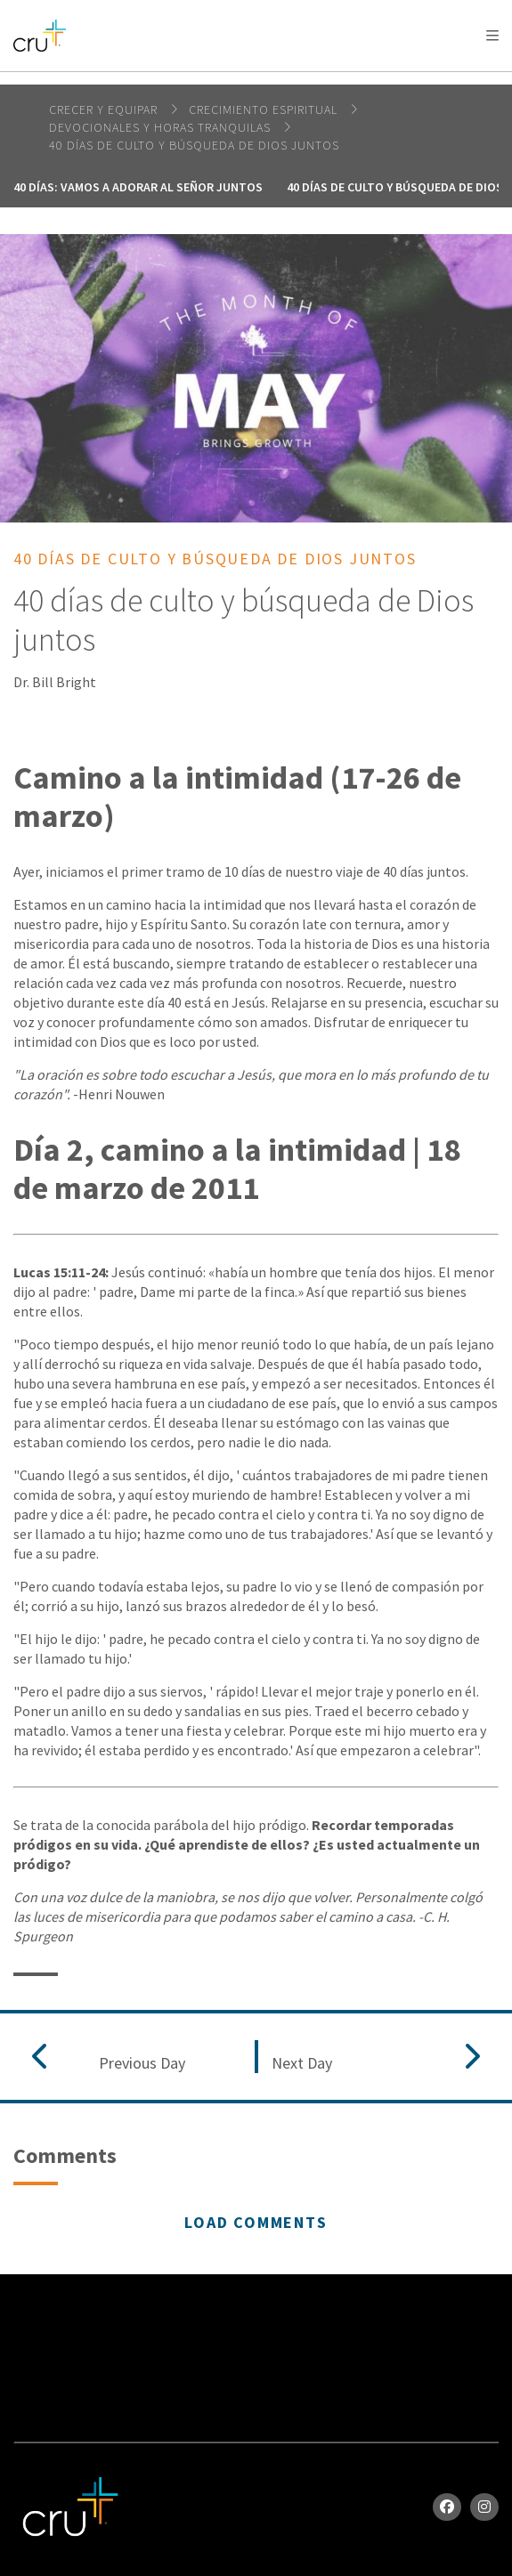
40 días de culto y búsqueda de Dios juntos (194, 145)
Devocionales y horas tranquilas (161, 127)
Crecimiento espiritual (265, 109)
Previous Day (142, 2063)
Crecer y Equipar (105, 109)
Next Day (302, 2063)
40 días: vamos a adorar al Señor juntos (138, 187)
